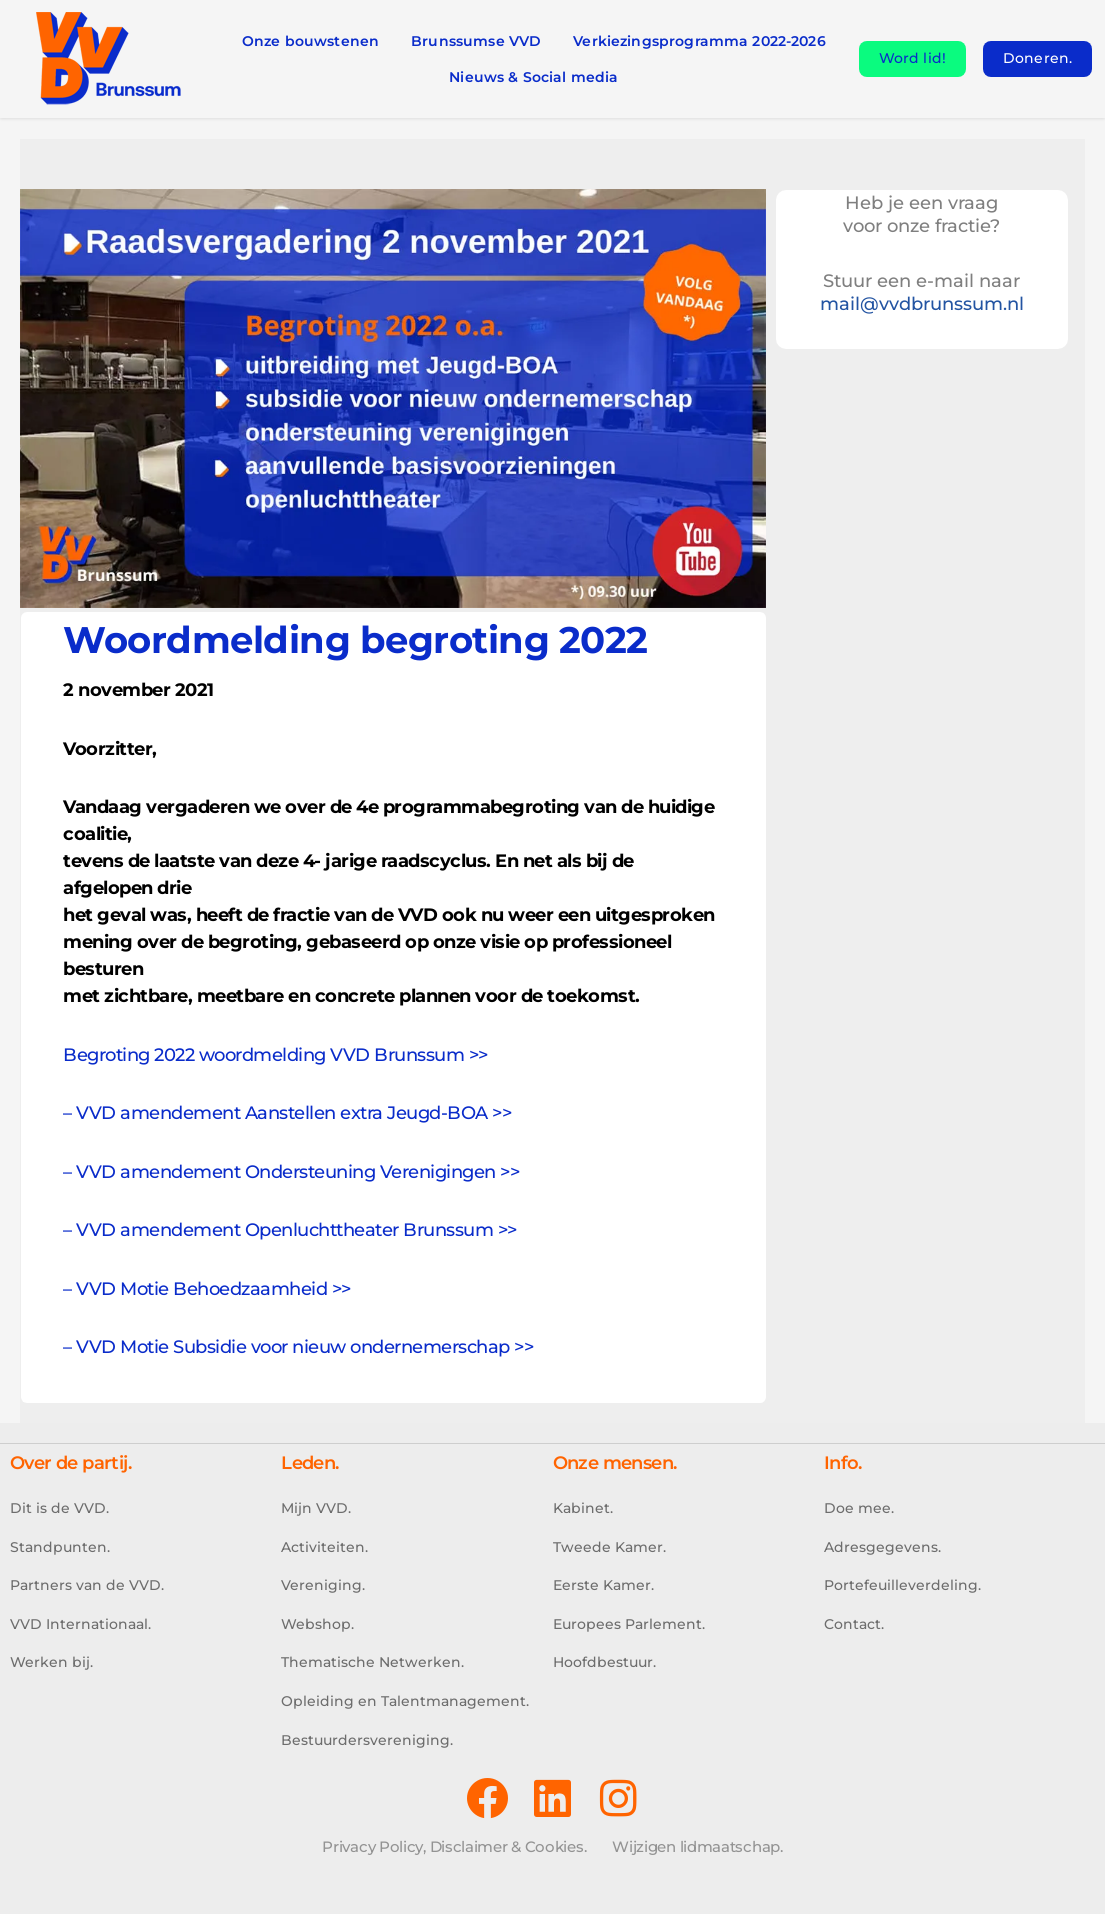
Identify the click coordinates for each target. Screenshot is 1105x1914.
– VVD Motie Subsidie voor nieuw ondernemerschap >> (298, 1347)
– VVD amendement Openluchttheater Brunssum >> (290, 1230)
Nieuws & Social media (533, 77)
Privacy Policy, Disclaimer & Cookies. (454, 1846)
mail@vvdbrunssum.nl (922, 304)
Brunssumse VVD (476, 41)
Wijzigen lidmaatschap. (697, 1846)
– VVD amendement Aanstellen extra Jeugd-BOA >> (287, 1113)
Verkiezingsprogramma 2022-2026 (699, 41)
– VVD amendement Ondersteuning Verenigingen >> (291, 1172)
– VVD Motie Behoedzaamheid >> (207, 1289)
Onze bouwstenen (310, 41)
